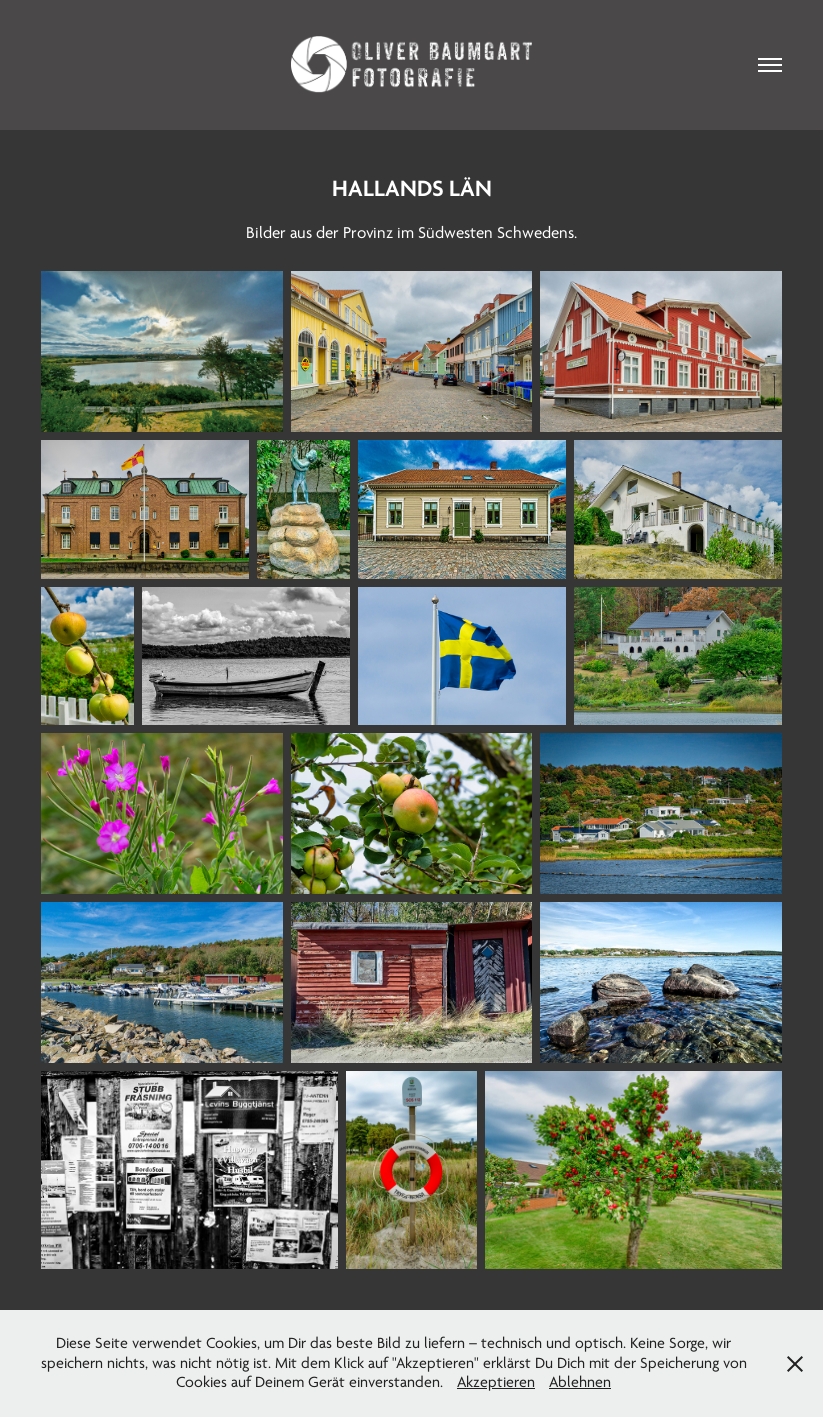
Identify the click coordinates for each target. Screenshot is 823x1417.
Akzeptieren (496, 1382)
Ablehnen (580, 1382)
